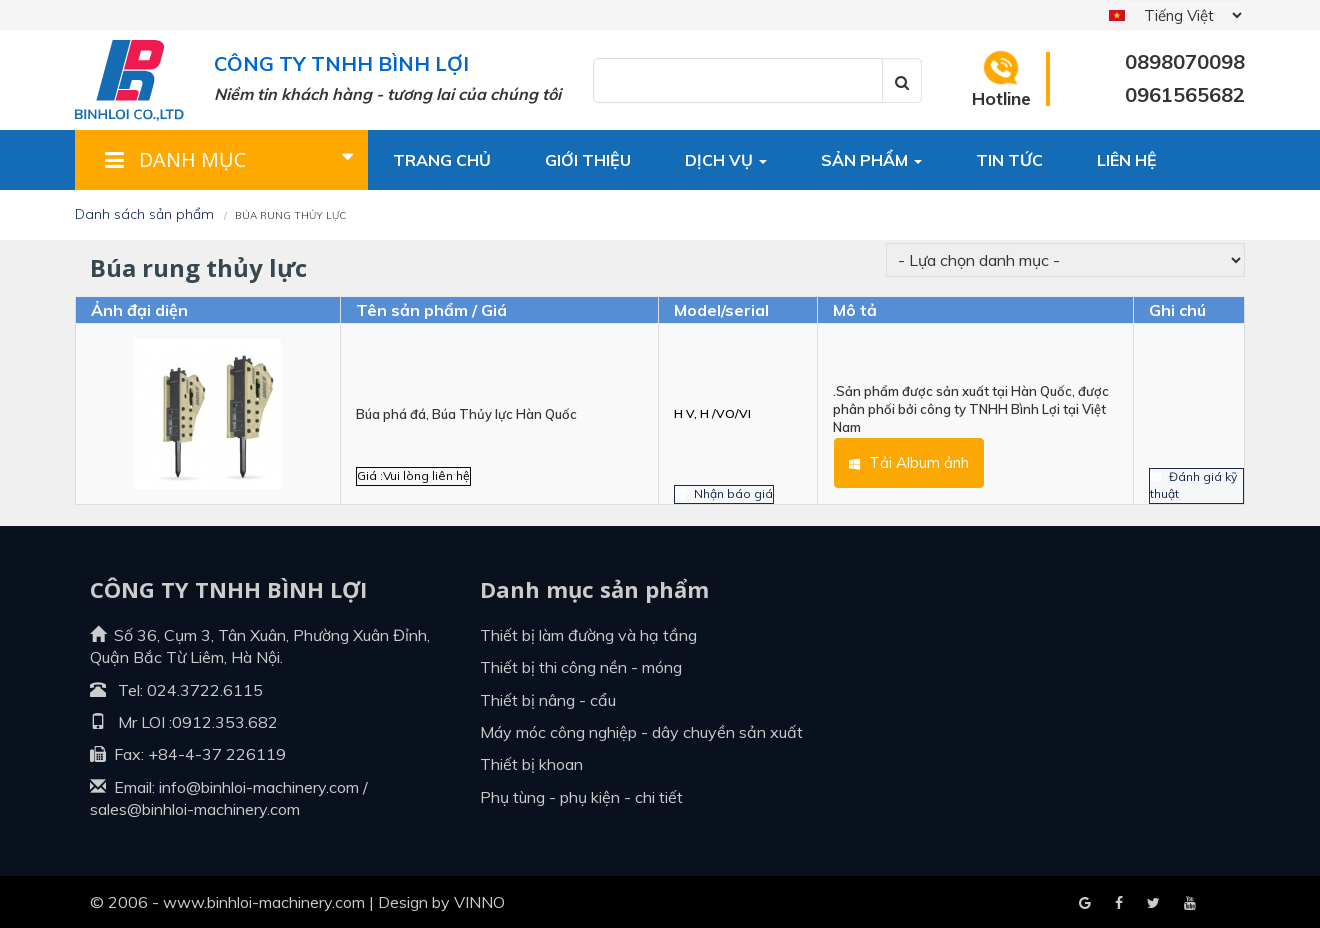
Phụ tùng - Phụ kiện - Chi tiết (581, 797)
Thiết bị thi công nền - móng (581, 667)
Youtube (1153, 904)
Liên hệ (1127, 160)
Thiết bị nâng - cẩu (548, 700)
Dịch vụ (726, 160)
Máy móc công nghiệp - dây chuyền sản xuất (641, 732)
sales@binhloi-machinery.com (195, 809)
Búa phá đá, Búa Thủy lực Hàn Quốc (466, 414)
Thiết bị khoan (531, 764)
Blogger (1190, 904)
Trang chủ (442, 160)
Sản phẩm (871, 160)
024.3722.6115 (205, 690)
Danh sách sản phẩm (144, 214)
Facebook (1085, 904)
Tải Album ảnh (890, 469)
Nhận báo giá (729, 469)
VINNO (479, 902)
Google (1119, 904)
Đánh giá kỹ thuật (1191, 461)
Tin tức (1009, 160)
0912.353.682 (225, 722)
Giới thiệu (588, 160)
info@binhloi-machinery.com (259, 787)
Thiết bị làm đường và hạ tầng (588, 635)
